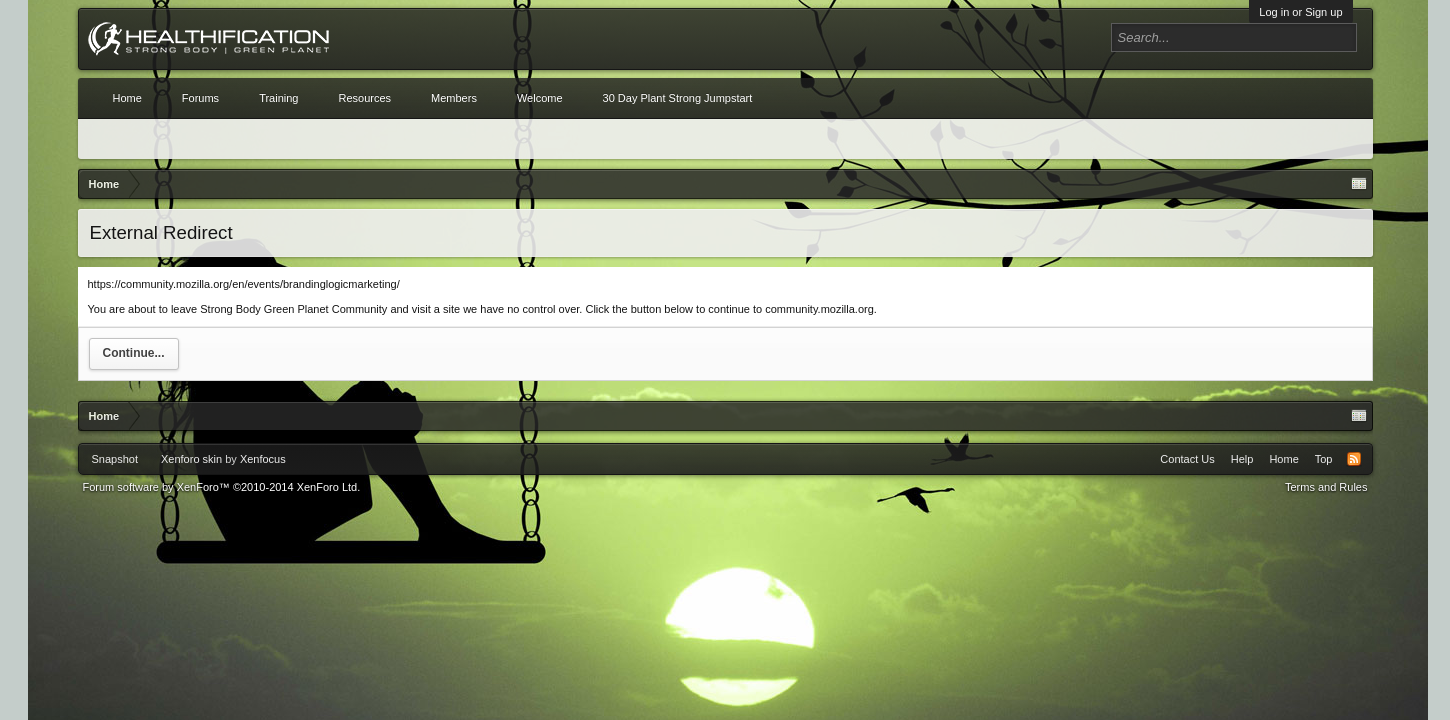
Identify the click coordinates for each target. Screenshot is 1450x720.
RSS (1354, 459)
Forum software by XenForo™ (222, 487)
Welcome (540, 98)
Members (454, 98)
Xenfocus (263, 459)
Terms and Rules (1326, 487)
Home (127, 98)
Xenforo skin (191, 459)
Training (278, 98)
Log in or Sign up (1300, 12)
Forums (200, 98)
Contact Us (1187, 459)
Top (1324, 459)
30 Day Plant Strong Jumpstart (678, 98)
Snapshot (115, 459)
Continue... (134, 353)
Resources (364, 98)
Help (1242, 459)
